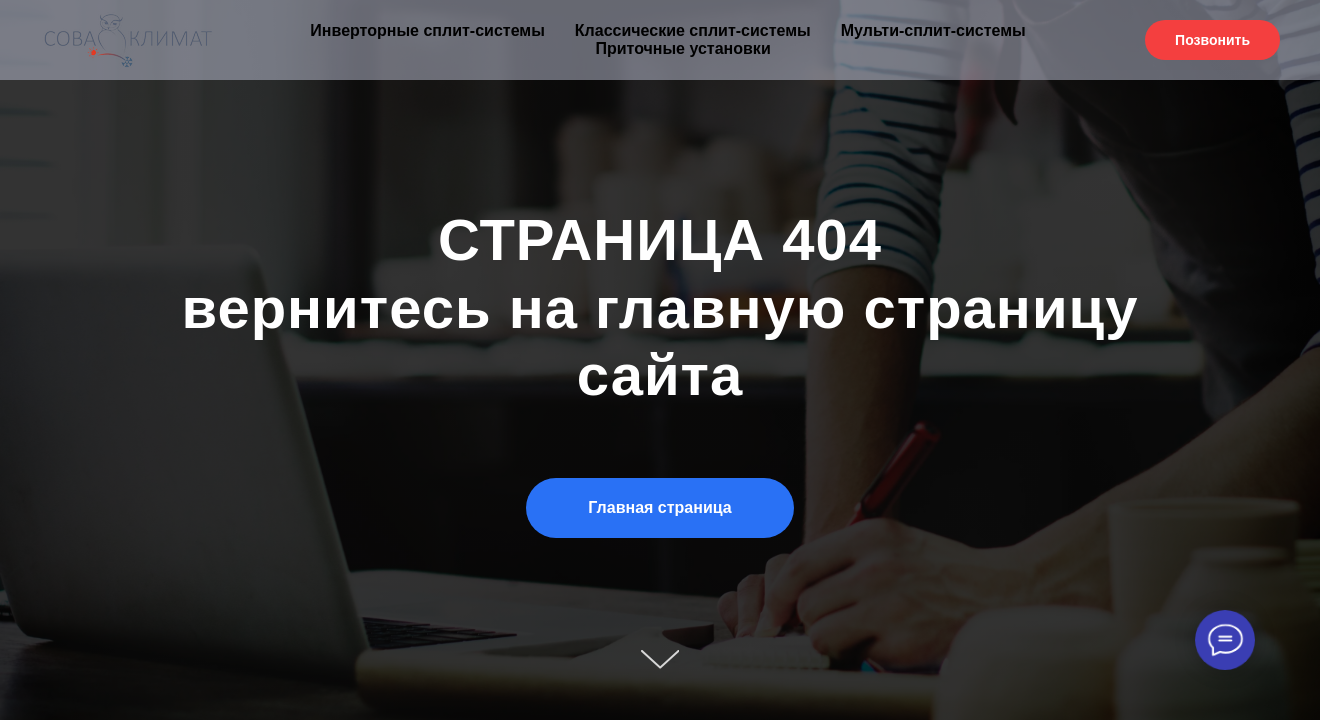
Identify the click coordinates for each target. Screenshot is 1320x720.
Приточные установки (682, 48)
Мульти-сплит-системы (933, 30)
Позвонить (1212, 40)
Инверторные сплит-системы (427, 30)
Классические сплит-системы (693, 30)
